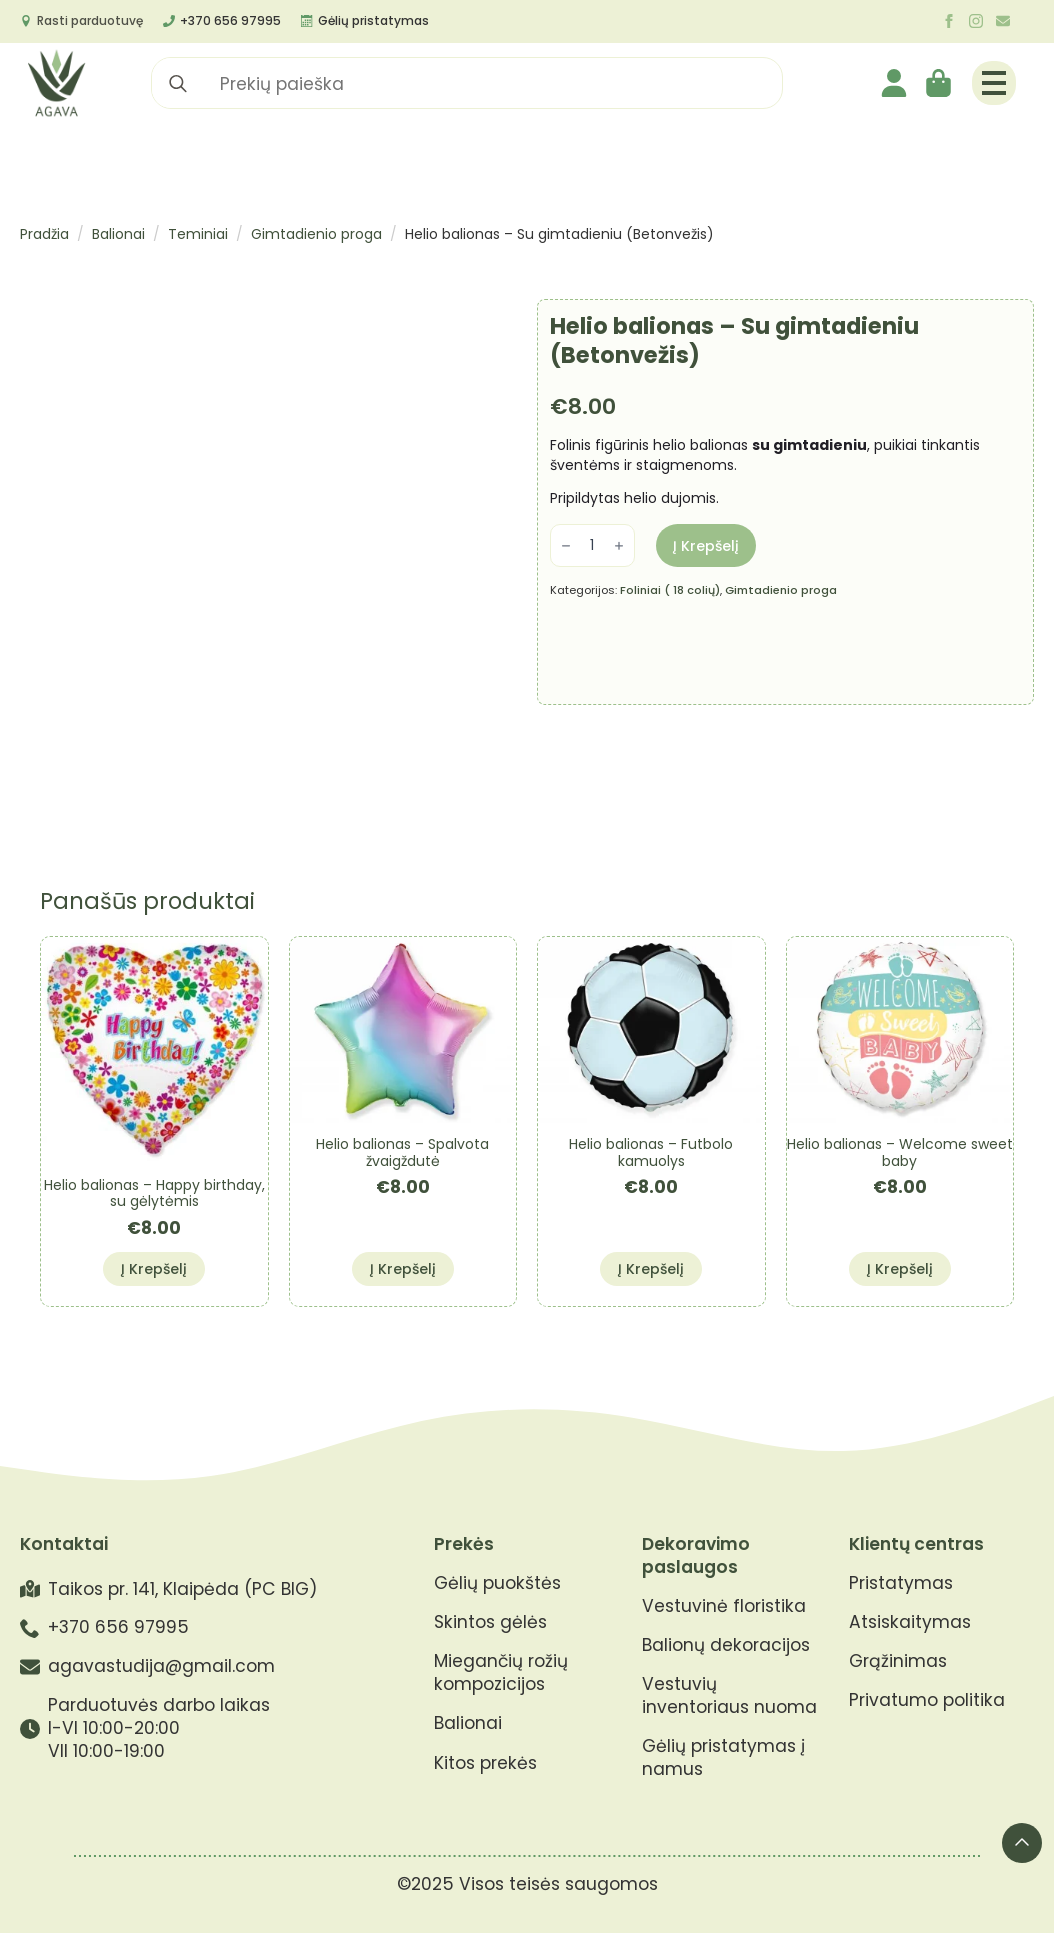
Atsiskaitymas (910, 1622)
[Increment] (619, 545)
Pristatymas (901, 1583)
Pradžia (44, 234)
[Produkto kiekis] (592, 545)
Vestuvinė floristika (724, 1606)
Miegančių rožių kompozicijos (501, 1673)
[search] (178, 84)
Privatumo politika (927, 1700)
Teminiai (198, 234)
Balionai (118, 234)
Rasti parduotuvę (90, 20)
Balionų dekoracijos (726, 1645)
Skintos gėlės (490, 1622)
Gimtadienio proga (316, 234)
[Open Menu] (994, 83)
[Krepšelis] (940, 83)
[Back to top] (1022, 1843)
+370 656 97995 (230, 20)
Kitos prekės (485, 1763)
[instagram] (976, 21)
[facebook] (949, 21)
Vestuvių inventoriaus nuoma (729, 1696)
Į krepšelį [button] (154, 1269)
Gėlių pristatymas (373, 20)
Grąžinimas (898, 1661)
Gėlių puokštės (497, 1583)
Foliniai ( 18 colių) (670, 590)
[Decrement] (566, 545)
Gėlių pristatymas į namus (723, 1758)
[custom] (1003, 21)
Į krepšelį (706, 546)
